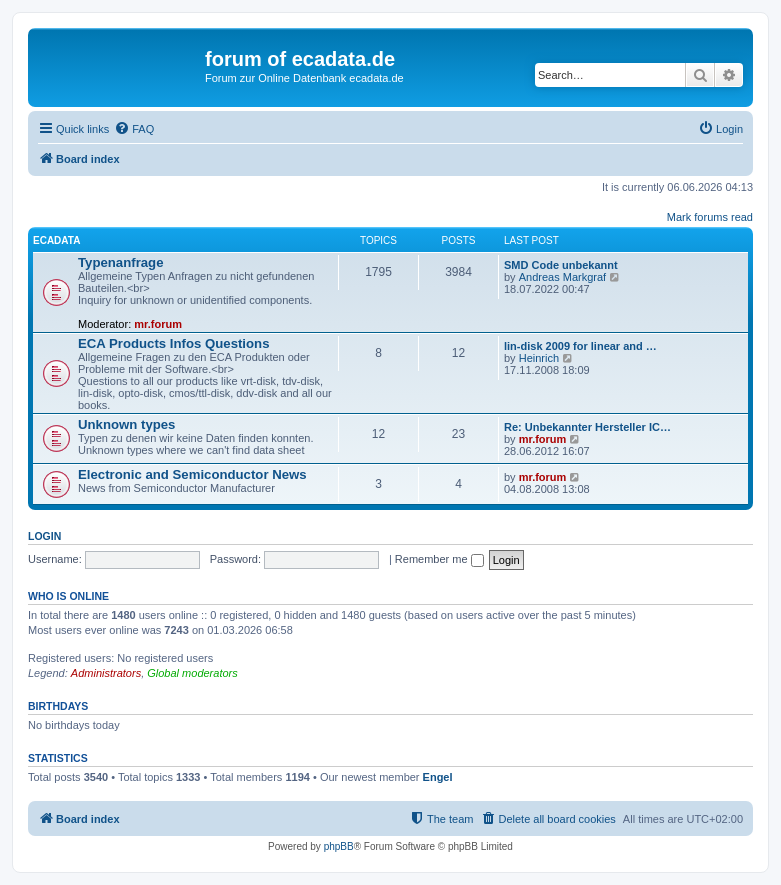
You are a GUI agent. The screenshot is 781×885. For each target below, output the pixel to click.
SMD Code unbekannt (561, 265)
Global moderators (192, 673)
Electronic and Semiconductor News (192, 474)
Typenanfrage (121, 262)
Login (44, 536)
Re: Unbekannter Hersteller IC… (587, 427)
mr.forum (158, 324)
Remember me (439, 559)
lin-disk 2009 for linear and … (580, 346)
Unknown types (126, 424)
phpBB (339, 846)
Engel (438, 777)
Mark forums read (710, 217)
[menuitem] (134, 129)
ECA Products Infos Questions (173, 343)
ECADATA (56, 240)
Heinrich (539, 358)
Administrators (106, 673)
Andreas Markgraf (562, 277)
